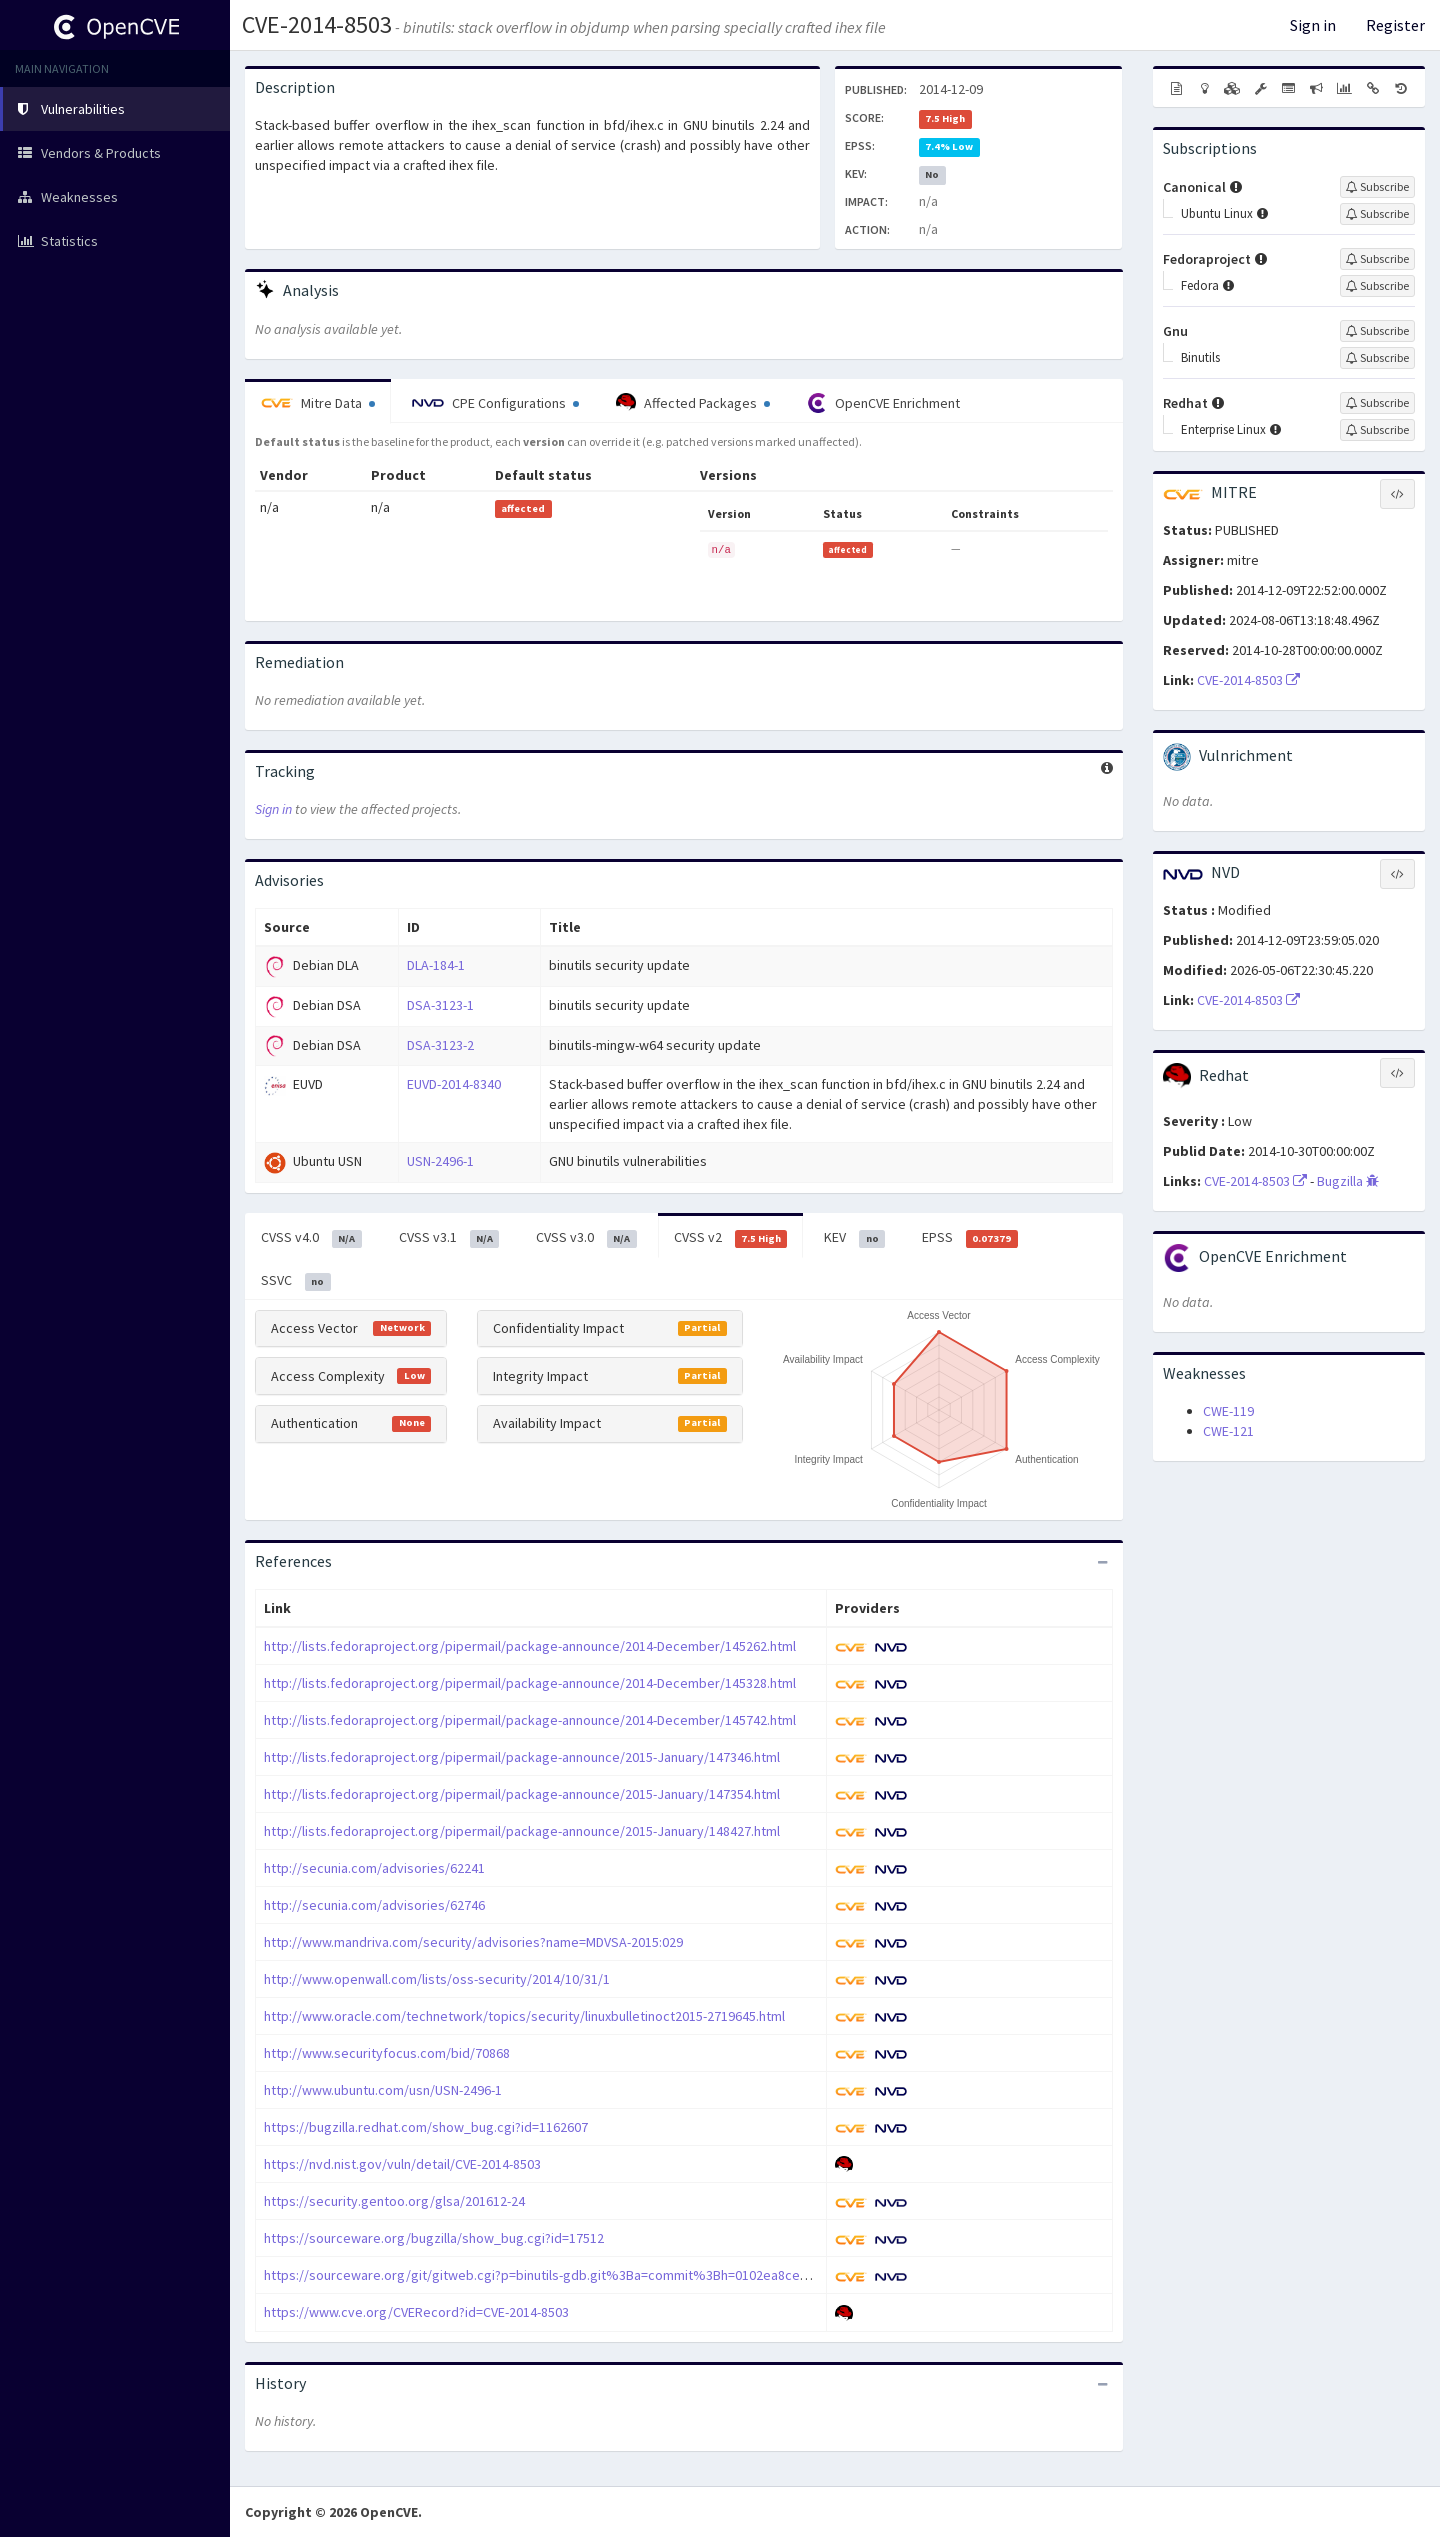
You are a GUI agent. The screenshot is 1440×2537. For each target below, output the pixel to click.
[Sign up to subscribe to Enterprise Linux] (1377, 430)
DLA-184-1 (436, 965)
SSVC (296, 1281)
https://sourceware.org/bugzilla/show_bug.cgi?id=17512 (434, 2238)
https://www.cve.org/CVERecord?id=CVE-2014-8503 (416, 2312)
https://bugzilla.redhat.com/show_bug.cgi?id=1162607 (426, 2127)
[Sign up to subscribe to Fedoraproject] (1377, 259)
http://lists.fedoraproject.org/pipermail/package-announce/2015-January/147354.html (522, 1794)
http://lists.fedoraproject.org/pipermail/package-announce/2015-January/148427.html (522, 1831)
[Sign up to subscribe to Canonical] (1377, 187)
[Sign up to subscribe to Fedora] (1377, 286)
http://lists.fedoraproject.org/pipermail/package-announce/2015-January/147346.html (522, 1757)
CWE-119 (1228, 1411)
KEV (854, 1238)
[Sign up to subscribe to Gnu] (1377, 331)
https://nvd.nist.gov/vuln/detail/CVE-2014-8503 (402, 2164)
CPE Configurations (495, 403)
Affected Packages (693, 403)
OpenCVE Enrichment (883, 403)
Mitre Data (318, 403)
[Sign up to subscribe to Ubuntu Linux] (1377, 214)
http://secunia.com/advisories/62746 (374, 1905)
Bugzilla (1348, 1181)
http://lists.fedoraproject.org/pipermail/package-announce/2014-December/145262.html (530, 1646)
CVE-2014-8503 (317, 24)
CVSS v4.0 (311, 1238)
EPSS (970, 1238)
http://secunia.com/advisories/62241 (374, 1868)
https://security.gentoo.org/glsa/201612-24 (394, 2201)
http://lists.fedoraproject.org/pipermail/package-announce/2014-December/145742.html (530, 1720)
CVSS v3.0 (586, 1238)
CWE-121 (1228, 1431)
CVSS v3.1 (449, 1238)
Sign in (1313, 25)
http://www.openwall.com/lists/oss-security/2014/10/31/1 (437, 1979)
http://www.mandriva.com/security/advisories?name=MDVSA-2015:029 (473, 1942)
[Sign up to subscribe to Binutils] (1377, 358)
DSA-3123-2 (440, 1045)
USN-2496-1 (440, 1161)
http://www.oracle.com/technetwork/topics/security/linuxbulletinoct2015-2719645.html (524, 2016)
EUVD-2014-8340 (454, 1084)
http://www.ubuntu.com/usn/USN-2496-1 (383, 2090)
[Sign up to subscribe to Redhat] (1377, 403)
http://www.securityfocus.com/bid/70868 (387, 2053)
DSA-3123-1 (440, 1005)
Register (1395, 25)
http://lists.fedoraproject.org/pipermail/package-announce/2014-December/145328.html (530, 1683)
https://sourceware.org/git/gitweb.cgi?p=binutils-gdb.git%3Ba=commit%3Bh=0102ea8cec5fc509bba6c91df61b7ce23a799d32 (641, 2275)
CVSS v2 (731, 1238)
